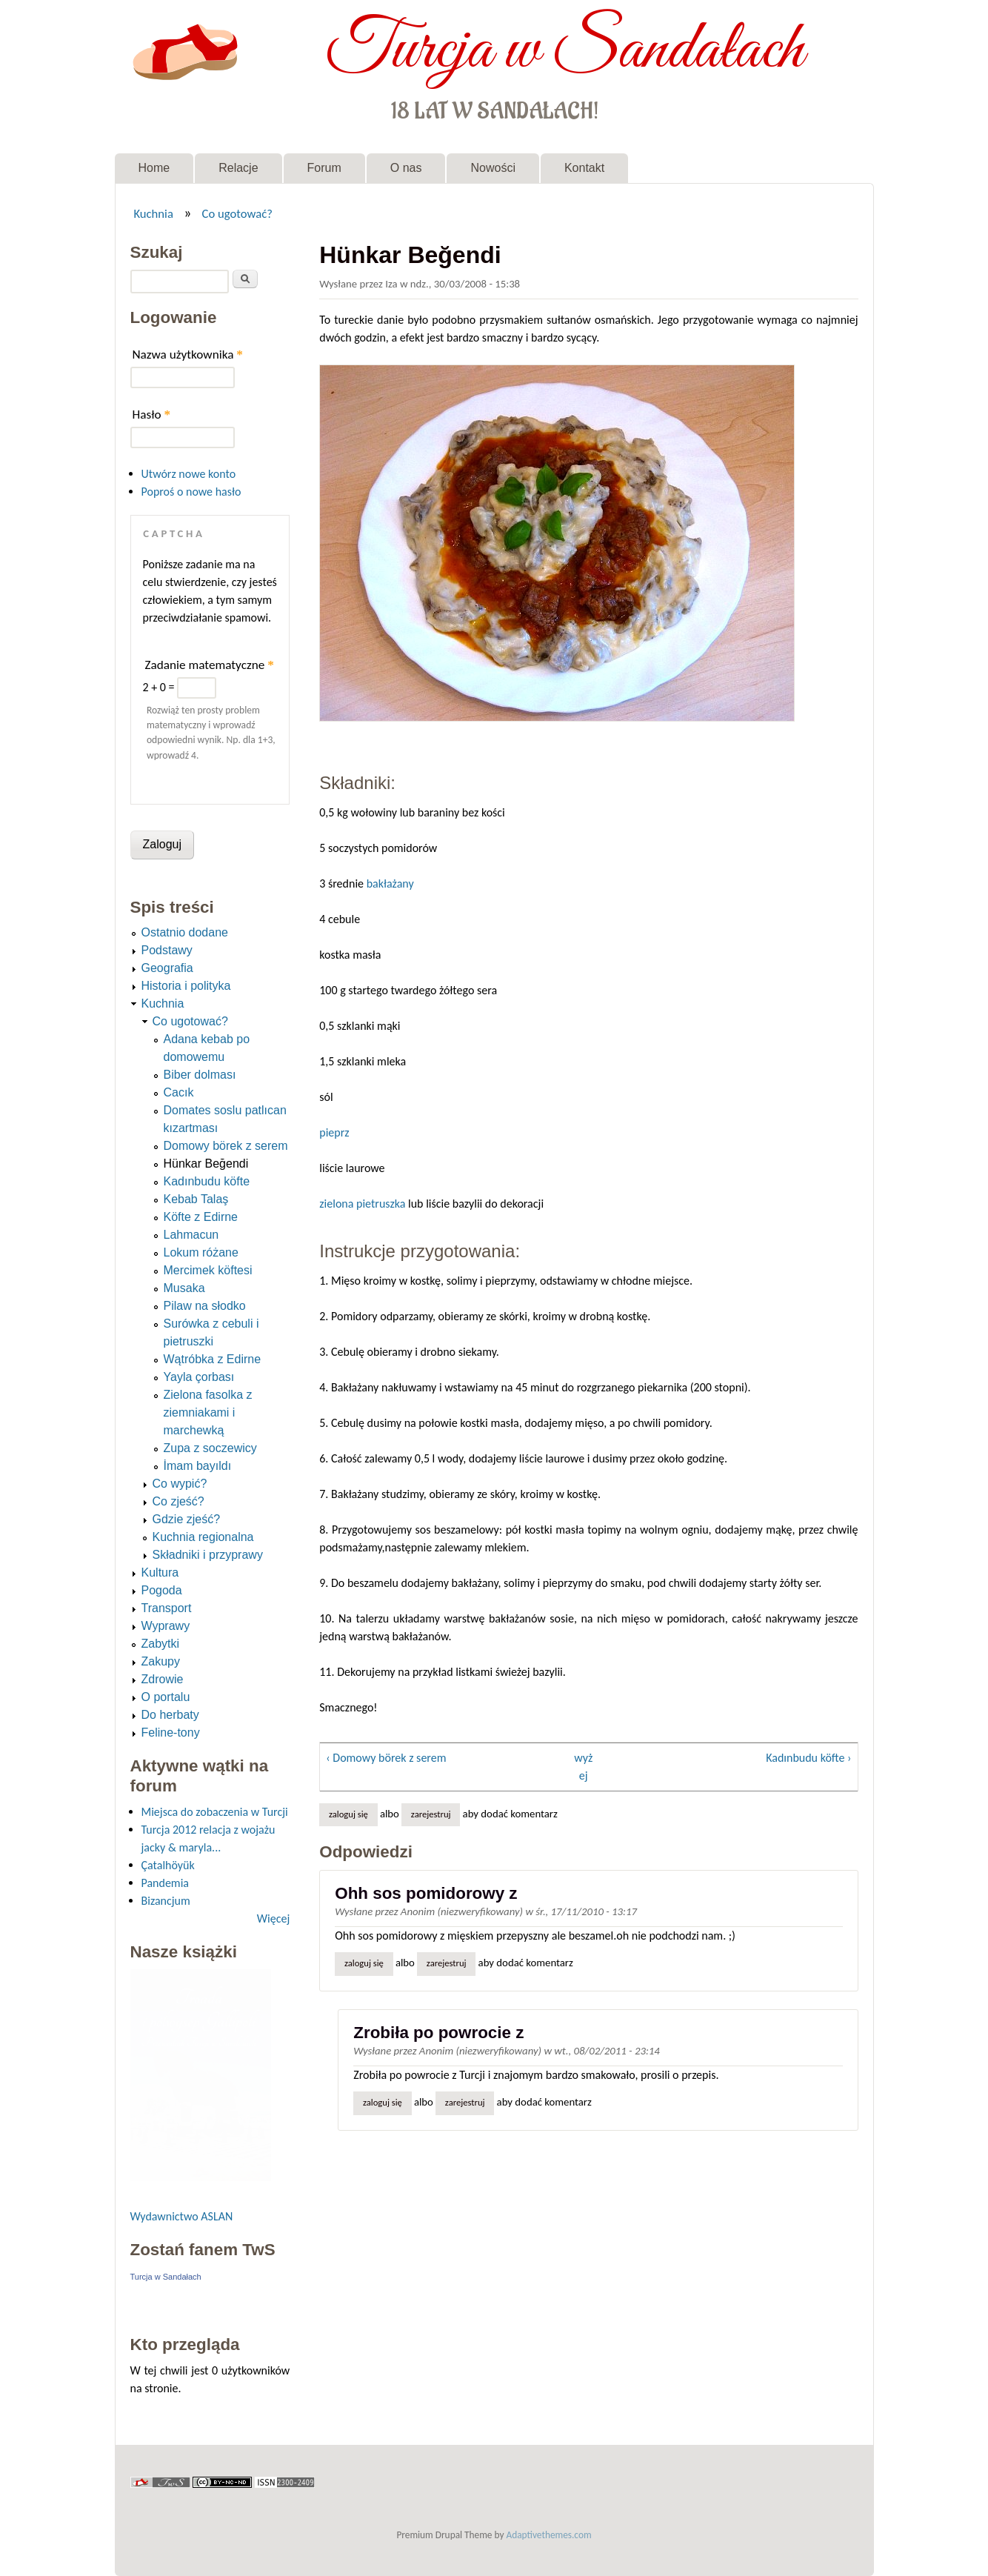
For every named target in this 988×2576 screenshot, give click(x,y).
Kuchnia (153, 213)
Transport (166, 1608)
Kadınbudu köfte (207, 1181)
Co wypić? (180, 1483)
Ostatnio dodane (184, 932)
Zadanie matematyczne (209, 665)
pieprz (334, 1132)
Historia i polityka (186, 985)
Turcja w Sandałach (565, 50)
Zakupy (160, 1661)
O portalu (165, 1697)
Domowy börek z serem (226, 1145)
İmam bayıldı (198, 1466)
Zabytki (160, 1643)
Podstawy (167, 950)
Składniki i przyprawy (208, 1554)
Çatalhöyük (168, 1865)
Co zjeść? (178, 1501)
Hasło (152, 414)
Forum (324, 168)
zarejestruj (431, 1814)
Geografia (167, 968)
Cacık (179, 1092)
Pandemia (165, 1883)
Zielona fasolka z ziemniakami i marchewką (208, 1412)
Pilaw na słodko (205, 1305)
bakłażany (390, 883)
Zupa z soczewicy (210, 1448)
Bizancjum (165, 1901)
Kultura (160, 1572)
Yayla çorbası (199, 1377)
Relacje (238, 168)
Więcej (273, 1918)
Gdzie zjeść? (187, 1519)
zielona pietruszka (362, 1204)
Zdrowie (162, 1679)
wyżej (583, 1767)
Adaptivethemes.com (549, 2535)
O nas (406, 168)
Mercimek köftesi (208, 1270)
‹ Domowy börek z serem (386, 1758)
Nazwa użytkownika (188, 354)
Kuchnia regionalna (203, 1537)
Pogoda (161, 1590)
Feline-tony (170, 1732)
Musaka (184, 1288)
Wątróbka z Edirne (212, 1359)
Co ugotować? (237, 213)
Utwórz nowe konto (188, 474)
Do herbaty (170, 1714)
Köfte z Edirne (201, 1217)
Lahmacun (191, 1234)
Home (154, 168)
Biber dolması (200, 1074)
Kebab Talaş (196, 1199)
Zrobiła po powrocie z (438, 2032)
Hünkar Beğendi (206, 1163)
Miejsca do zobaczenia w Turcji (214, 1812)
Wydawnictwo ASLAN (181, 2216)
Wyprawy (165, 1626)
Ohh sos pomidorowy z (426, 1893)
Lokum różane (201, 1252)
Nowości (492, 168)
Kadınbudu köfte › (808, 1758)
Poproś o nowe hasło (191, 492)
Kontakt (584, 168)
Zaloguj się (348, 1814)
